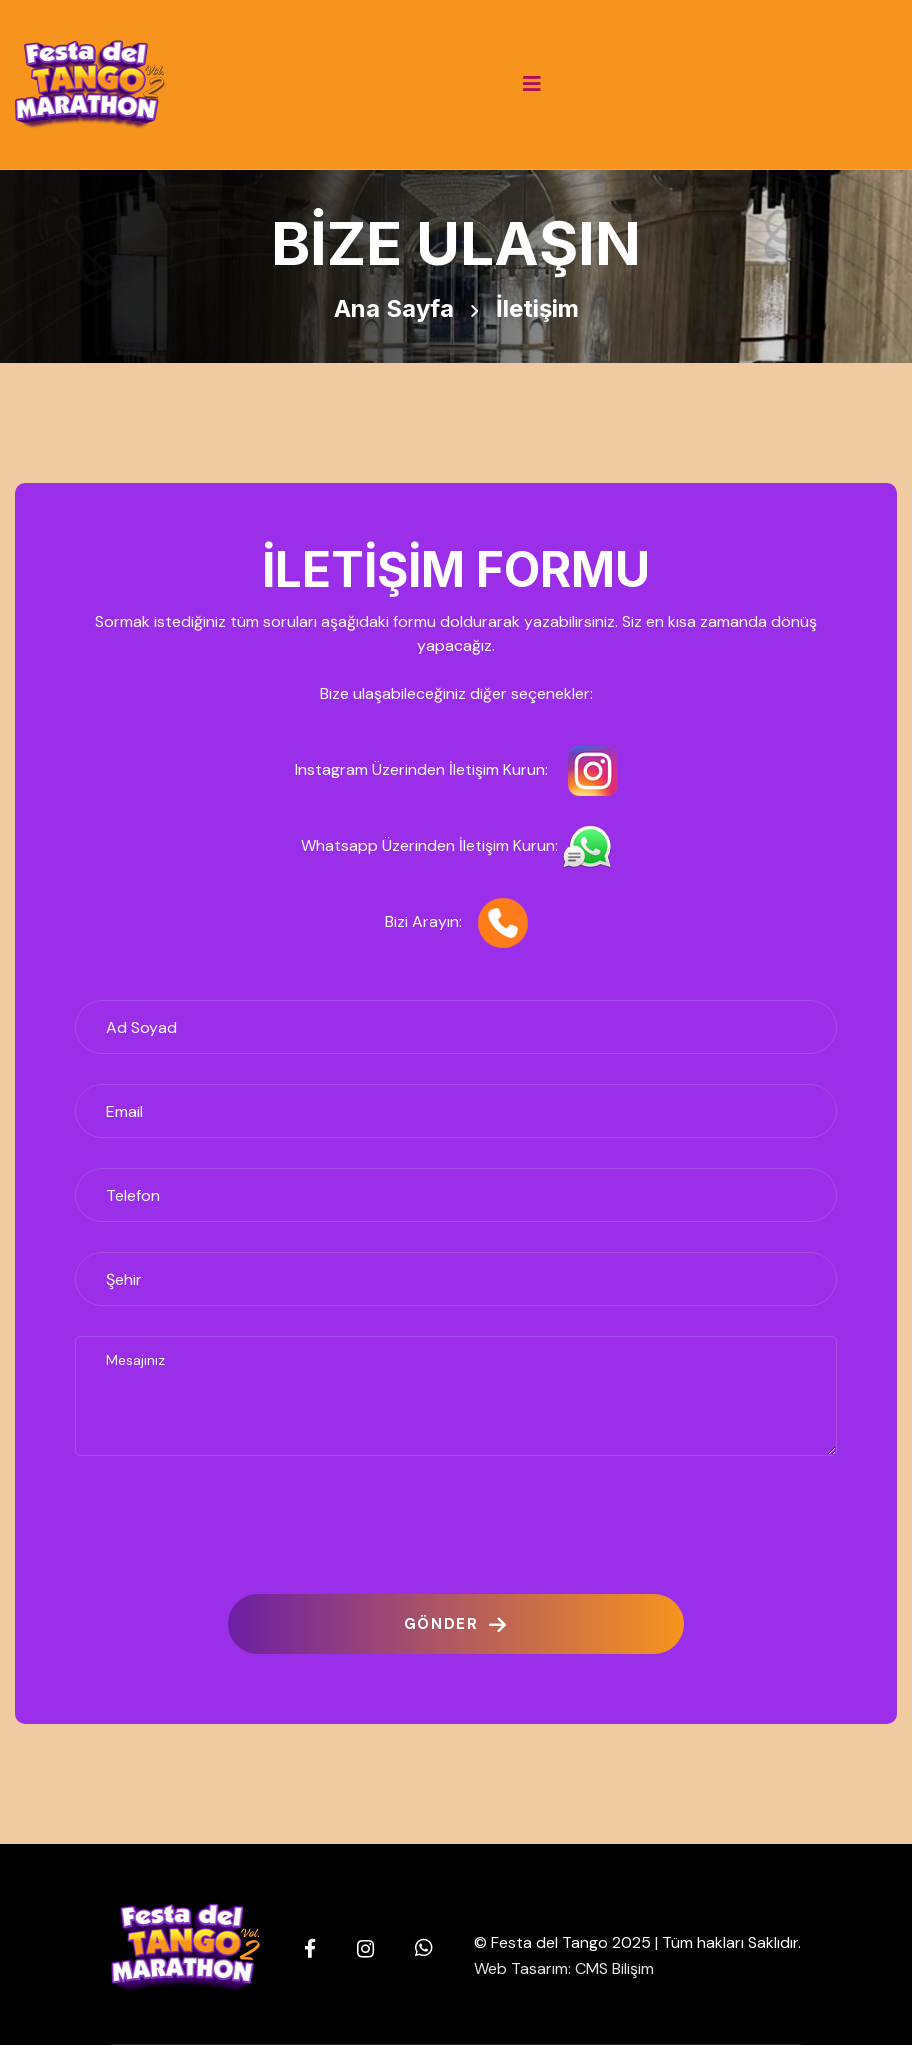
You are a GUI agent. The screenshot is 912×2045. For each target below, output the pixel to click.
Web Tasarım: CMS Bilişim (564, 1968)
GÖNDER (456, 1624)
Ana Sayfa (394, 309)
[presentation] (227, 1525)
